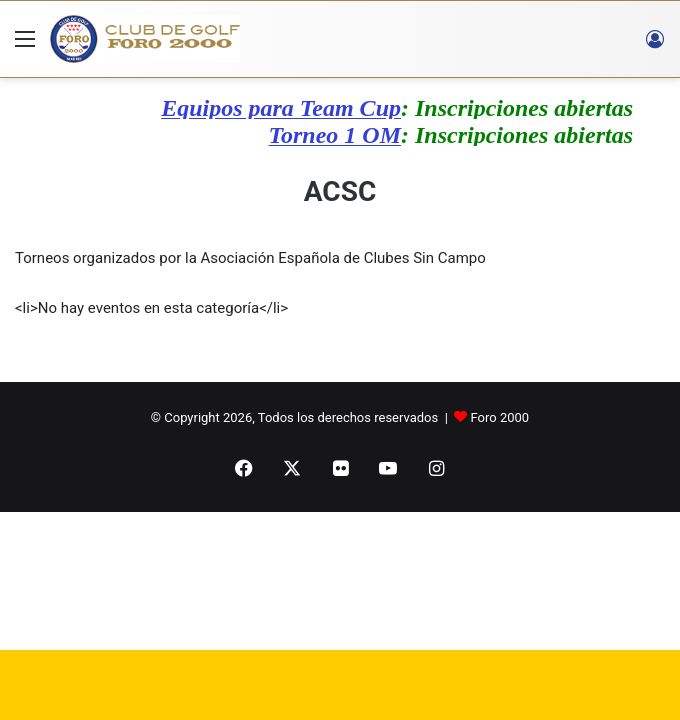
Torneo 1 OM (341, 135)
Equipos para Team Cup (287, 108)
